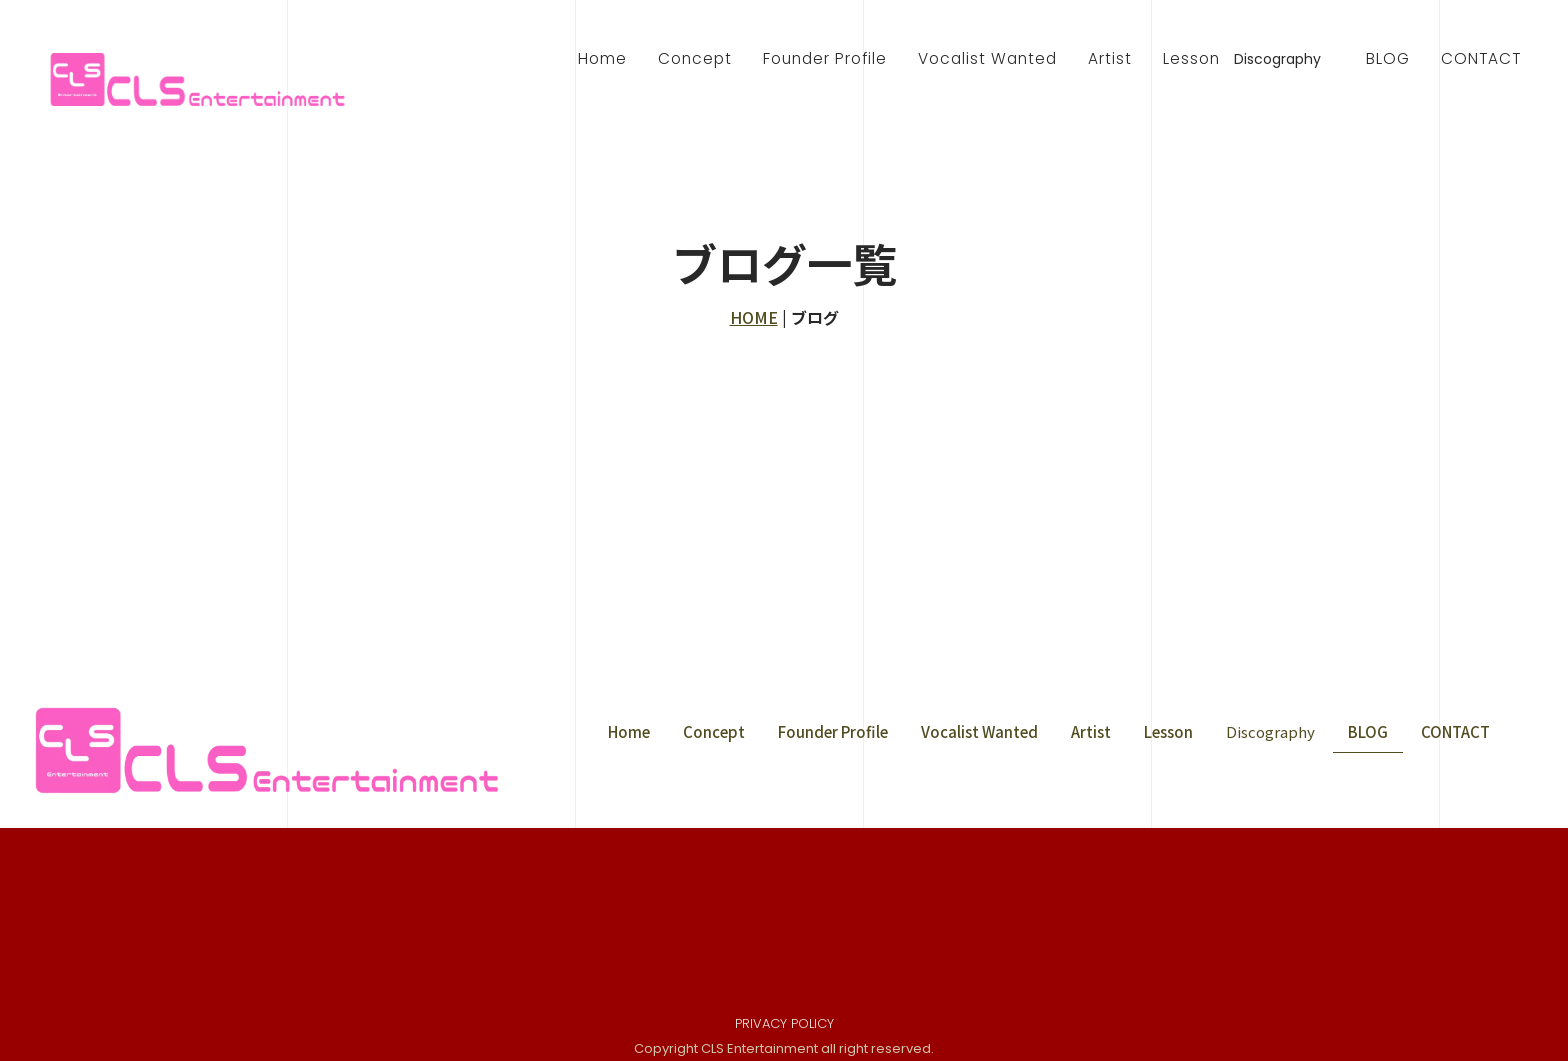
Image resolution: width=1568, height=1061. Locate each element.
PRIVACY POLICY (784, 1025)
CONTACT (1481, 58)
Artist (1110, 58)
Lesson (1191, 58)
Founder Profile (825, 58)
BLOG (1388, 58)
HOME (754, 317)
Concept (695, 58)
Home (602, 58)
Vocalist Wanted (987, 58)
